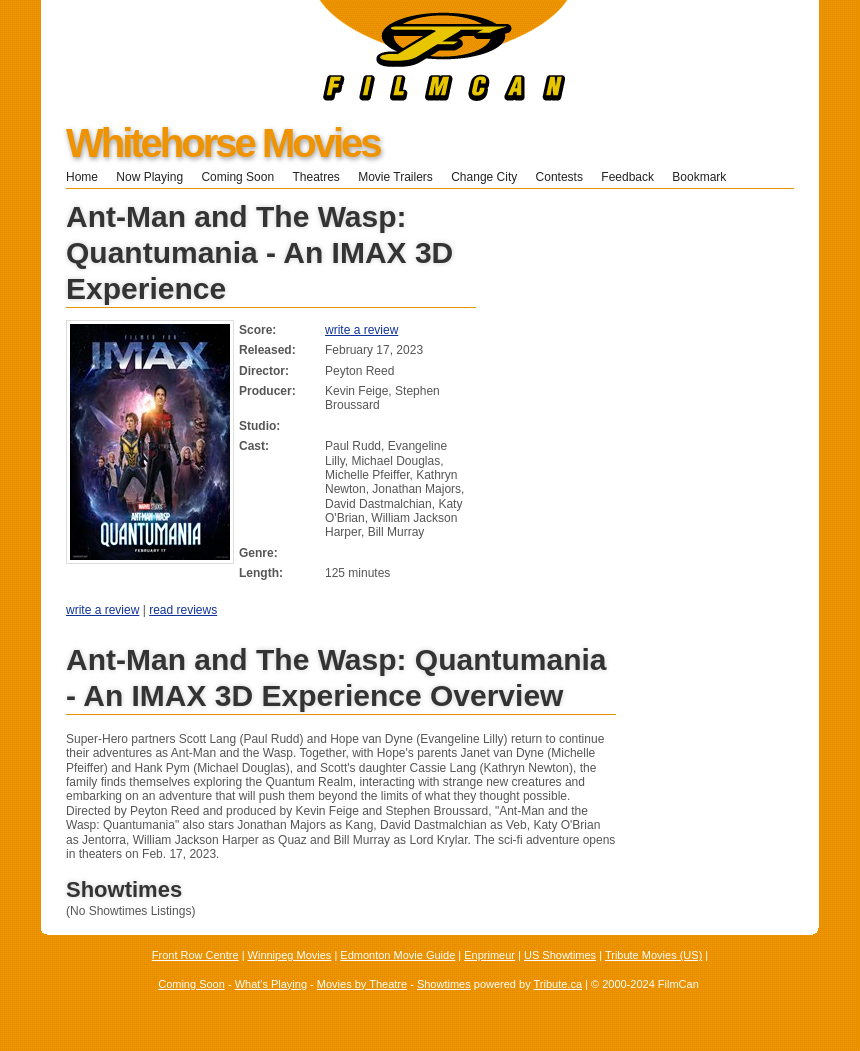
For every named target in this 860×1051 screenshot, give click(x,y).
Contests (559, 177)
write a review (361, 330)
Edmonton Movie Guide (397, 955)
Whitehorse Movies (223, 143)
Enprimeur (489, 955)
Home (82, 177)
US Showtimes (560, 955)
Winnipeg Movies (290, 955)
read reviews (183, 610)
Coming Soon (237, 177)
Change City (484, 177)
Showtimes (444, 984)
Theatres (315, 177)
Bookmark (705, 177)
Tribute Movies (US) (653, 955)
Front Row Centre (195, 955)
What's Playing (271, 984)
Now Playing (149, 177)
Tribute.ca (558, 984)
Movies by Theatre (362, 984)
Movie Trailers (395, 177)
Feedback (627, 177)
